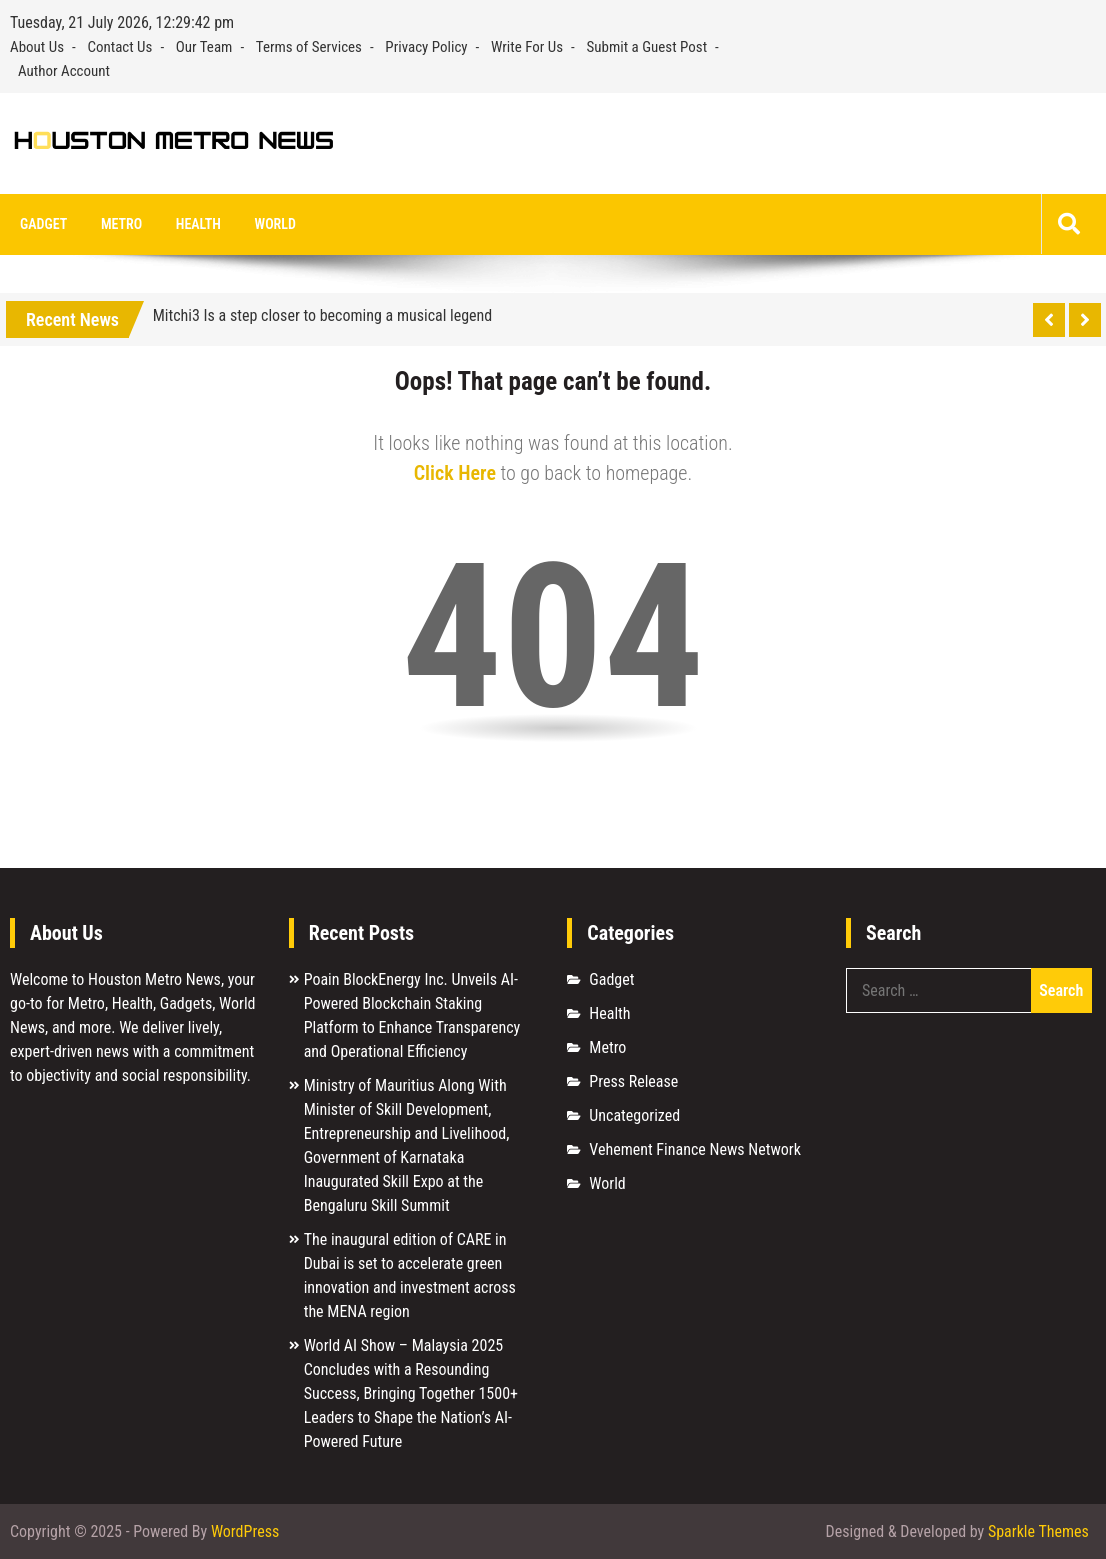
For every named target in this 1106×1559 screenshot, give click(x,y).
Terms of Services (309, 47)
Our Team (204, 47)
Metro (121, 224)
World (275, 224)
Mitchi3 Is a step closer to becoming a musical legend (323, 315)
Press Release (633, 1081)
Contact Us (119, 47)
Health (198, 224)
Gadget (43, 224)
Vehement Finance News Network (695, 1149)
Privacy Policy (426, 47)
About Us (37, 47)
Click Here (455, 473)
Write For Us (527, 47)
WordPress (245, 1531)
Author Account (64, 71)
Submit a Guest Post (647, 47)
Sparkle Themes (1038, 1531)
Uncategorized (634, 1115)
